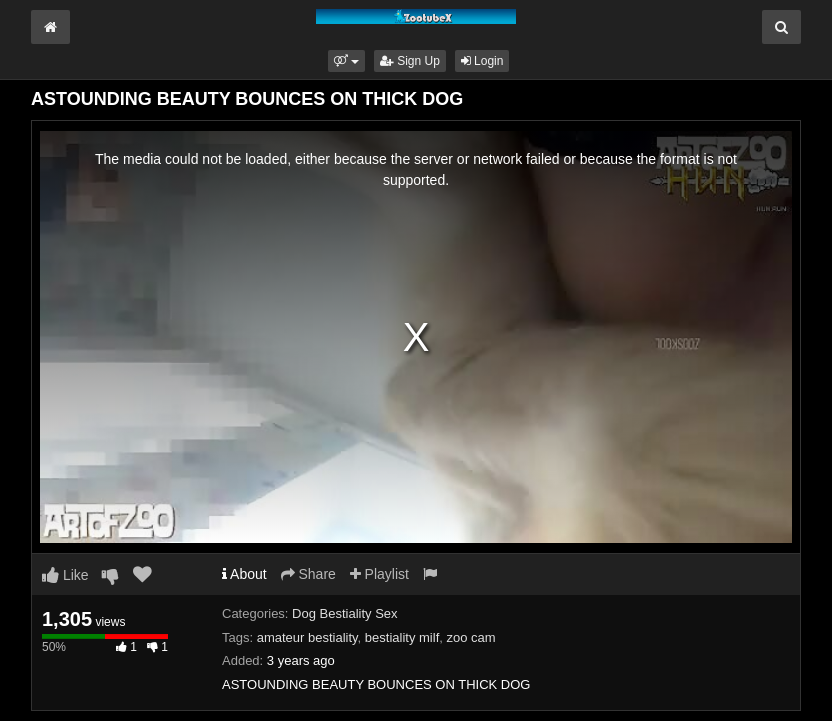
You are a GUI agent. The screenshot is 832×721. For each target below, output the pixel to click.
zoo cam (471, 637)
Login (482, 61)
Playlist (379, 574)
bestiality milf (402, 637)
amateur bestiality (307, 637)
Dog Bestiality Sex (345, 613)
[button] (346, 61)
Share (308, 574)
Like (65, 575)
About (244, 574)
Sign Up (410, 61)
